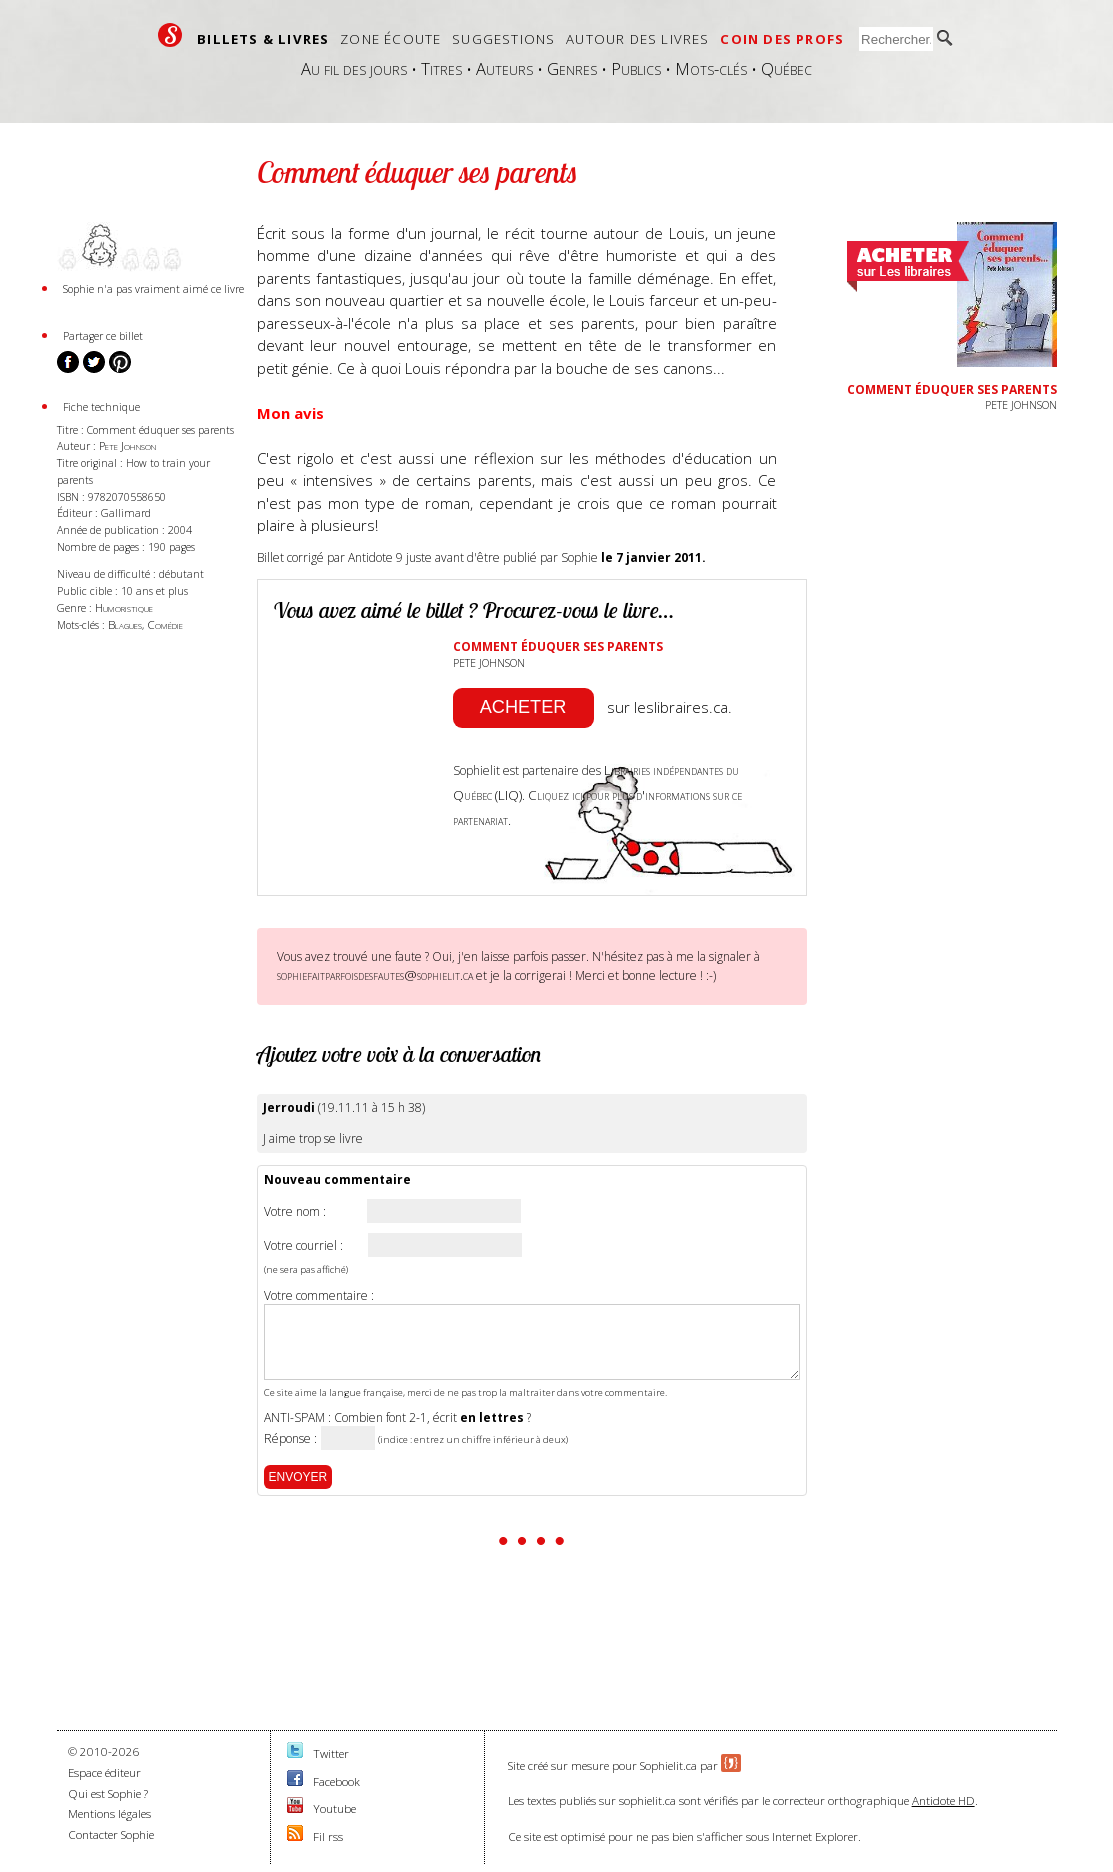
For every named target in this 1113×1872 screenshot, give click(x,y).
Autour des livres (637, 39)
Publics (636, 68)
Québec (786, 68)
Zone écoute (390, 39)
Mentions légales (109, 1813)
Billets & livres (263, 39)
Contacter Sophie (111, 1834)
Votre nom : (295, 1212)
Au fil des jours (354, 68)
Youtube (334, 1808)
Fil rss (328, 1836)
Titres (441, 68)
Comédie (165, 624)
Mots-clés (711, 68)
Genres (572, 68)
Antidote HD (943, 1800)
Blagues (125, 624)
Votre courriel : (303, 1246)
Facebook (336, 1781)
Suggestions (503, 39)
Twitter (331, 1753)
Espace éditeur (104, 1772)
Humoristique (124, 607)
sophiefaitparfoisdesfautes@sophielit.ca (375, 975)
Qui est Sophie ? (108, 1793)
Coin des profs (782, 39)
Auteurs (504, 68)
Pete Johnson (127, 445)
